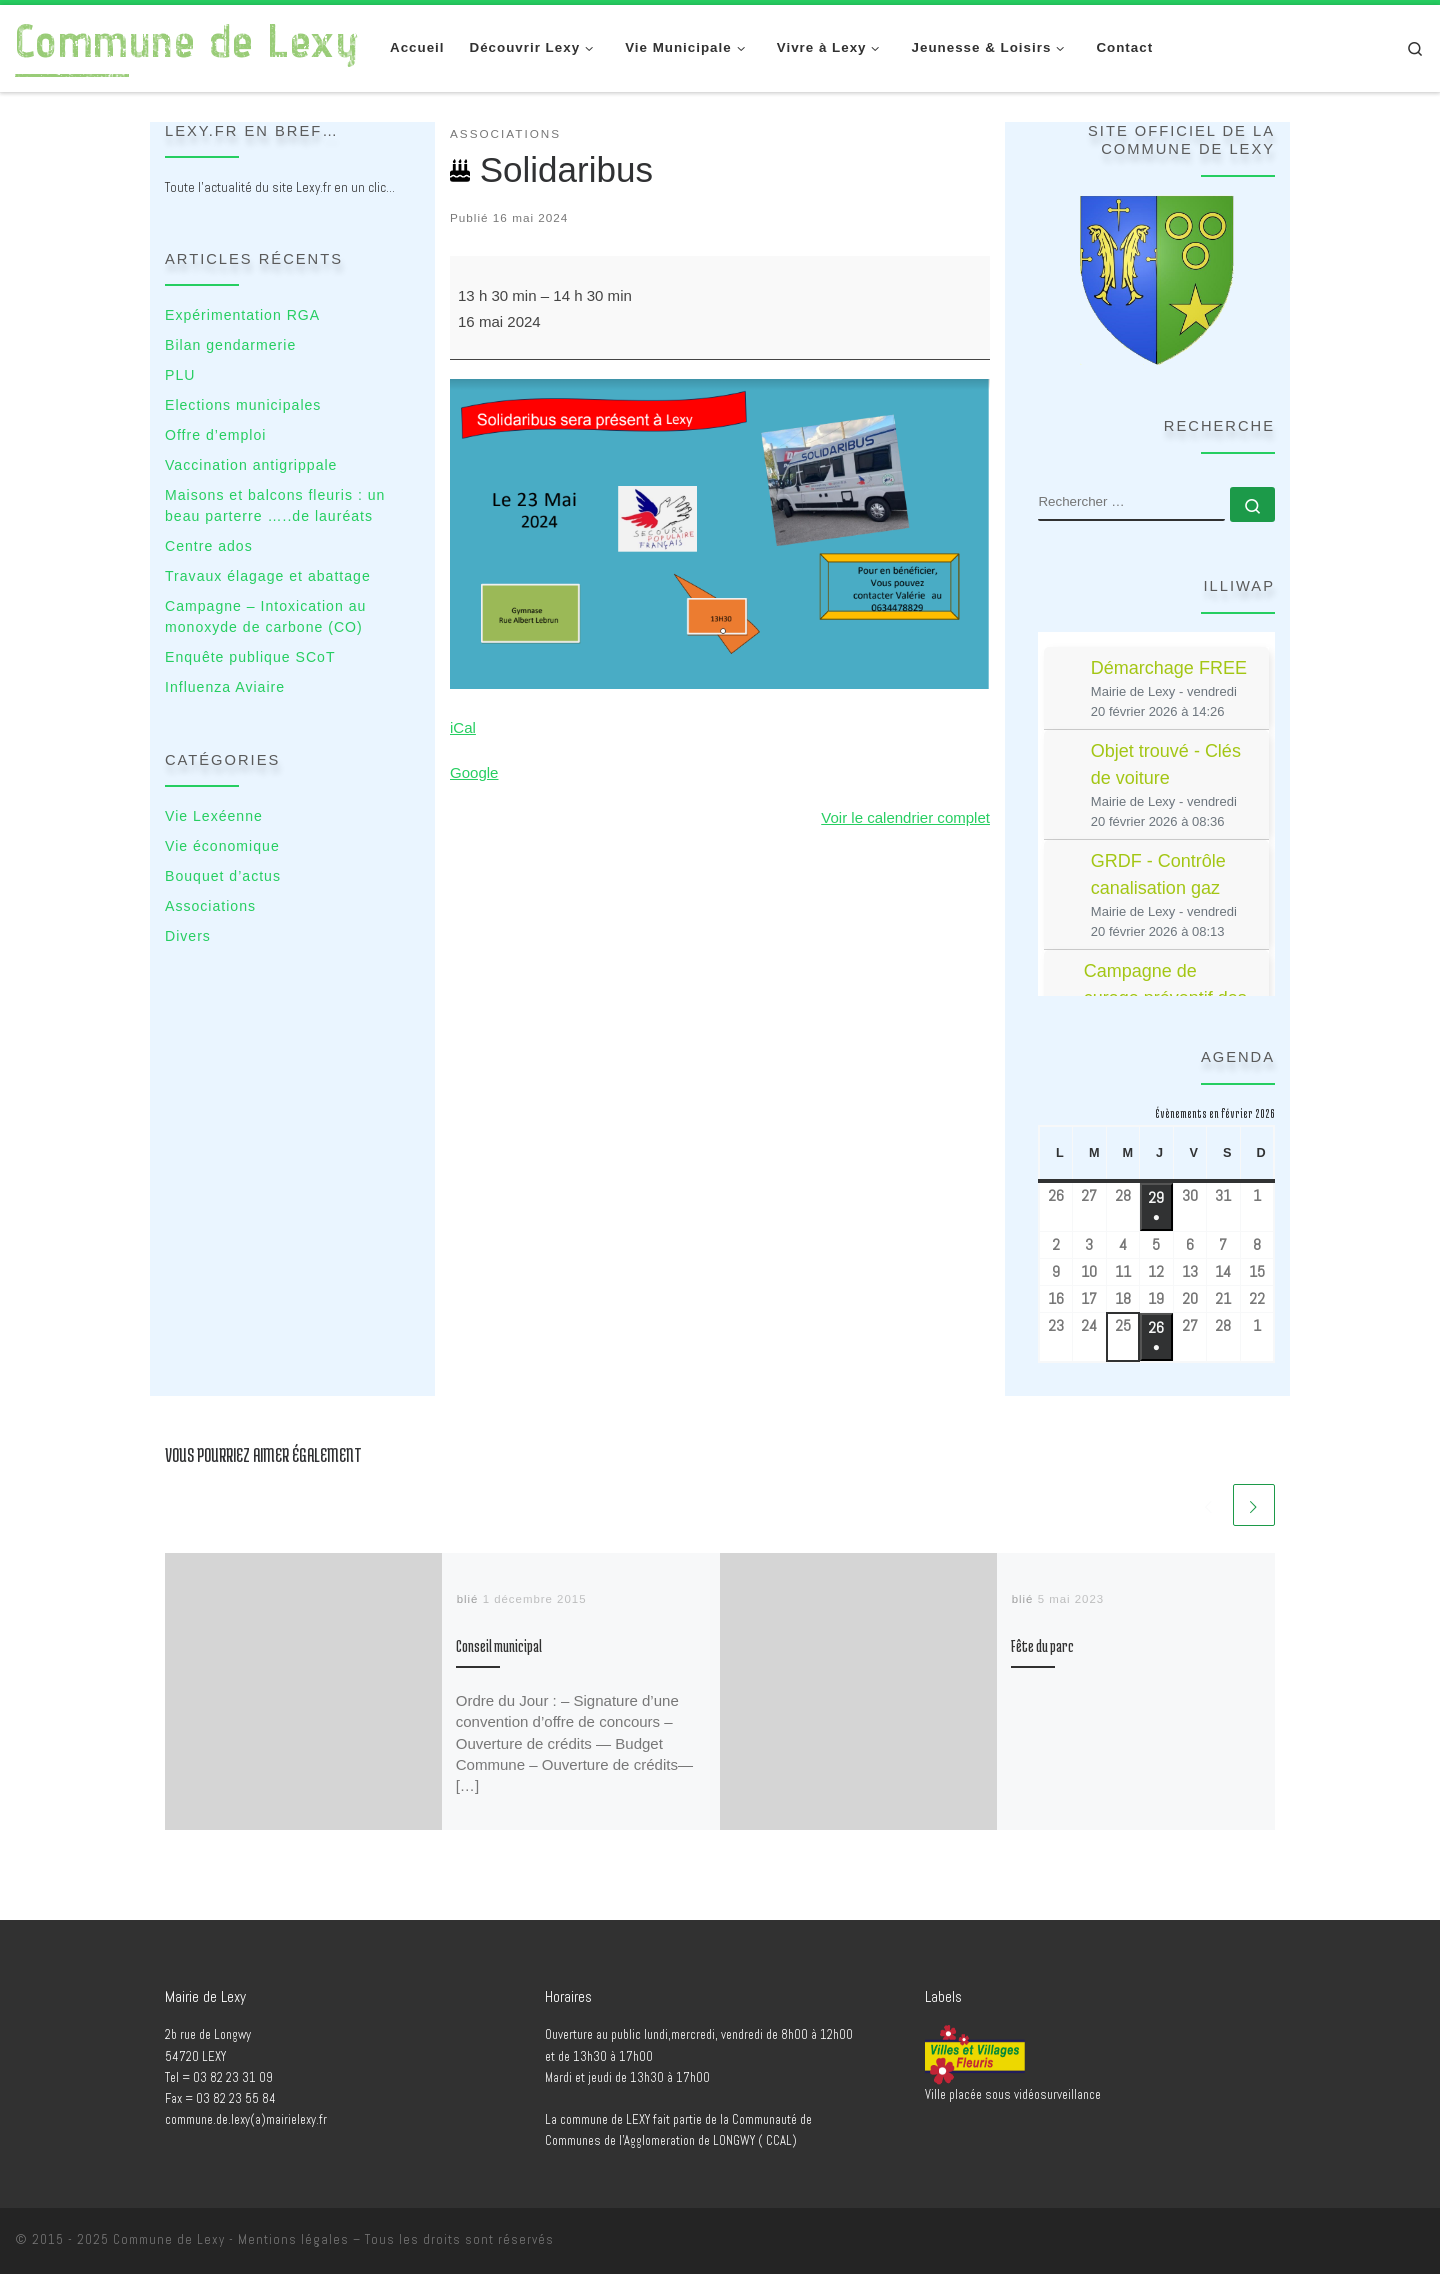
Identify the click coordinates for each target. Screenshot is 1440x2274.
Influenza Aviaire (225, 687)
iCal (463, 727)
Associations (210, 906)
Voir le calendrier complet (905, 817)
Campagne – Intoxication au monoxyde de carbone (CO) (265, 616)
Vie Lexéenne (214, 816)
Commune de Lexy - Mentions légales (231, 2239)
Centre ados (209, 546)
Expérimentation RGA (242, 315)
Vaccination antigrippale (251, 465)
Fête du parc (1042, 1646)
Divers (188, 936)
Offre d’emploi (215, 435)
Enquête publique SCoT (250, 657)
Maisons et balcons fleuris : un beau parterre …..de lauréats (275, 505)
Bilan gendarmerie (230, 345)
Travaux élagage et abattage (268, 576)
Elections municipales (243, 405)
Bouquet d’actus (223, 876)
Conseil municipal (499, 1646)
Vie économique (222, 846)
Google (474, 772)
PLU (180, 375)
